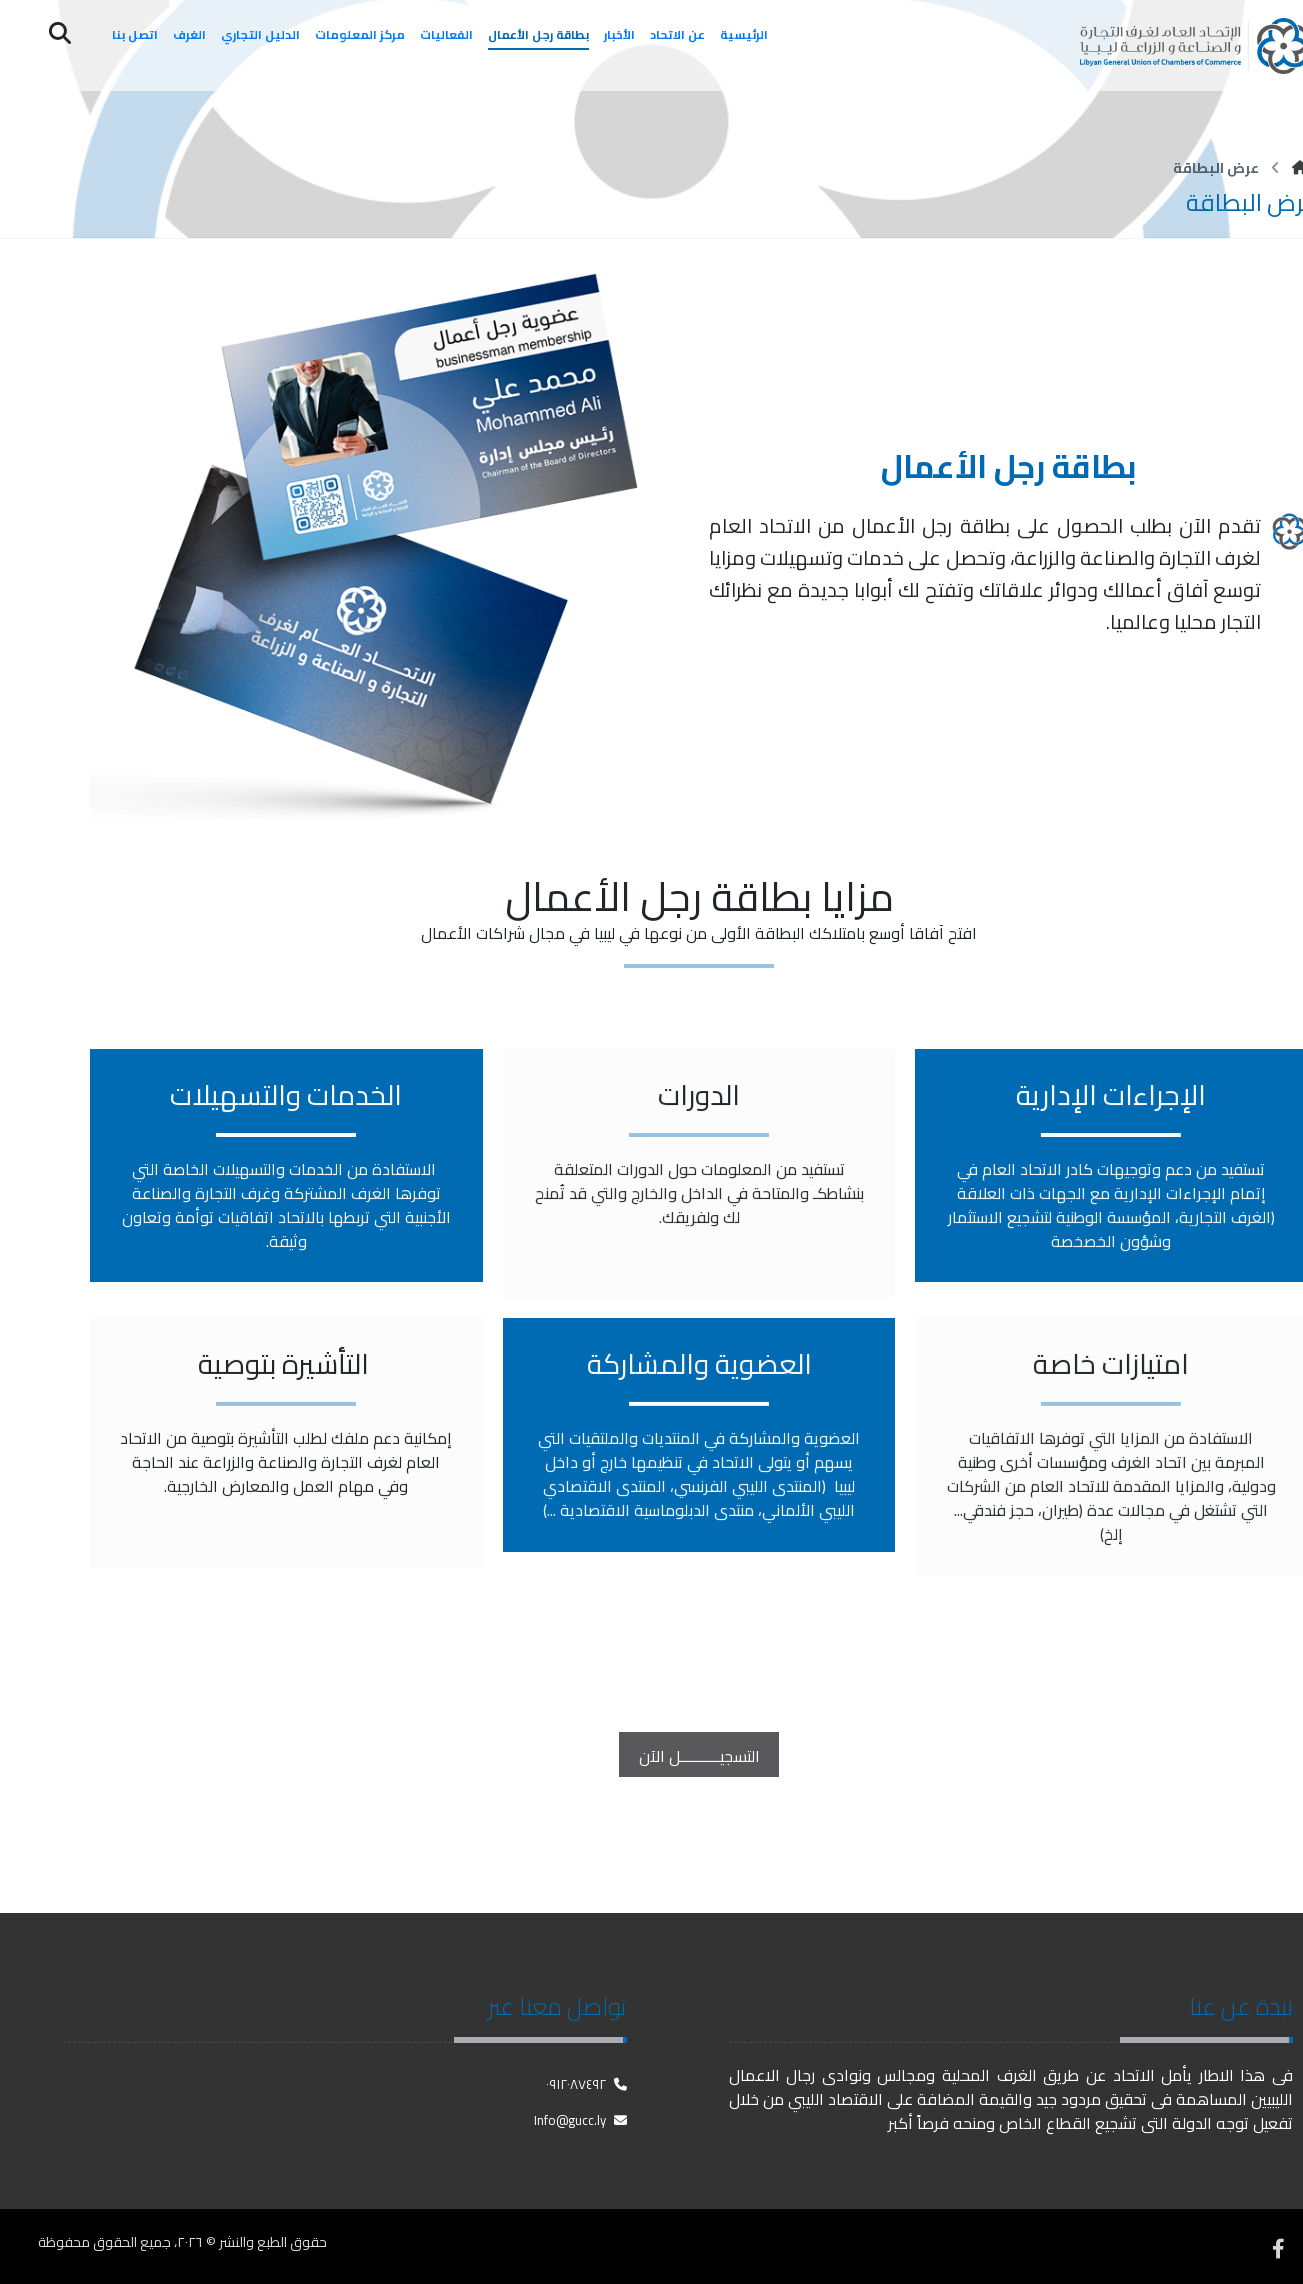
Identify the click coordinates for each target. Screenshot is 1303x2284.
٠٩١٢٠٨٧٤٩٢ (586, 2083)
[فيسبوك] (1278, 2244)
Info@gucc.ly (580, 2119)
